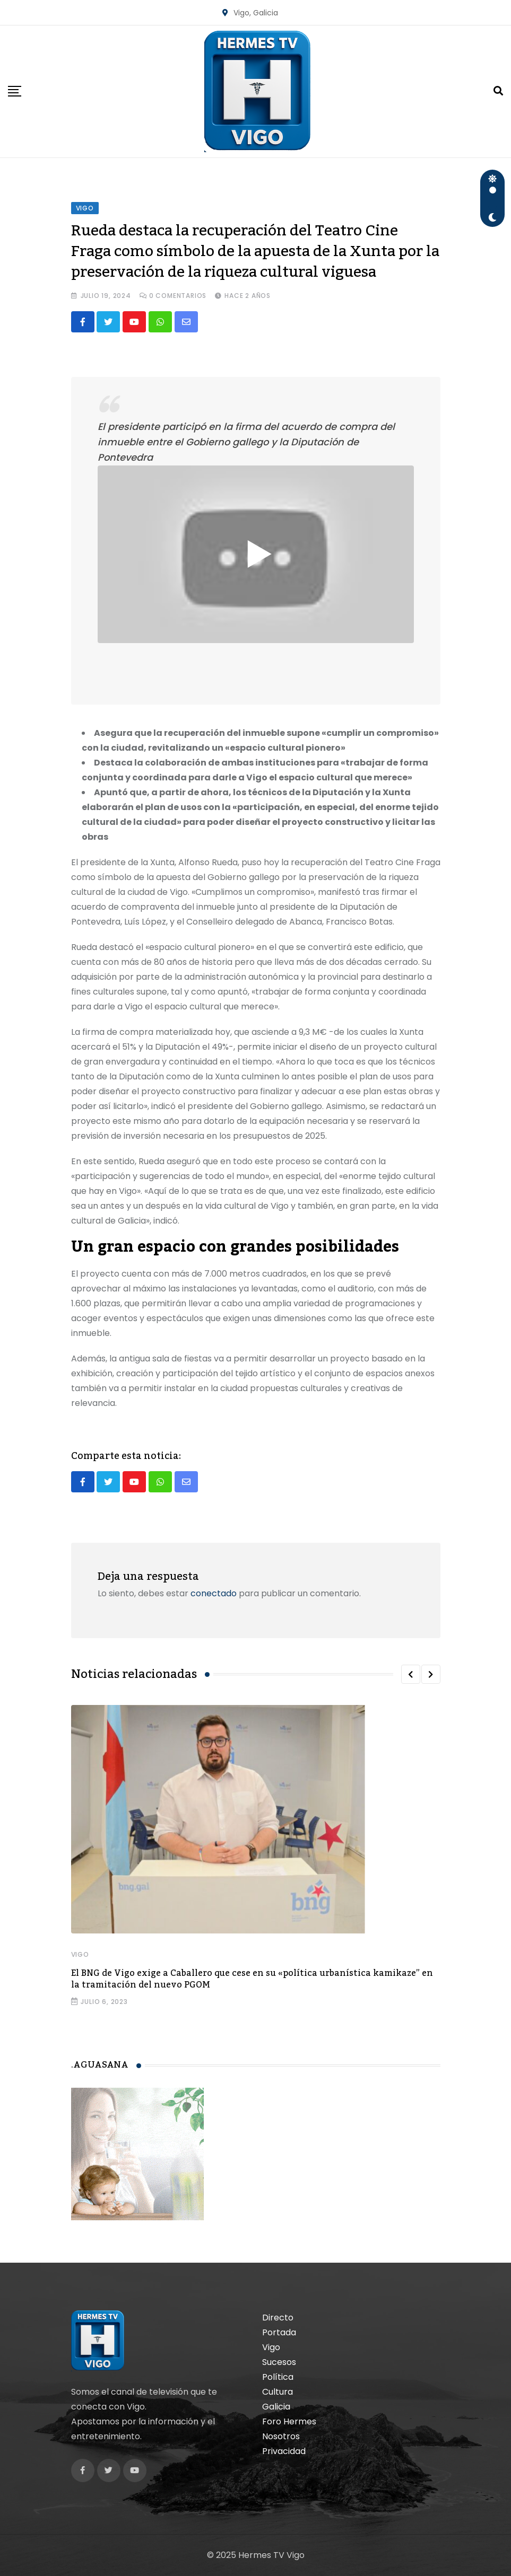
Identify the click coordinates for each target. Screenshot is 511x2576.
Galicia (276, 2407)
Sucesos (279, 2362)
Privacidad (284, 2451)
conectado (213, 1593)
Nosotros (281, 2436)
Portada (279, 2332)
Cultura (277, 2392)
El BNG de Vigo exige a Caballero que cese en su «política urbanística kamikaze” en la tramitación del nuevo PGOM (252, 1979)
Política (277, 2377)
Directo (277, 2317)
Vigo (80, 1954)
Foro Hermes (289, 2421)
